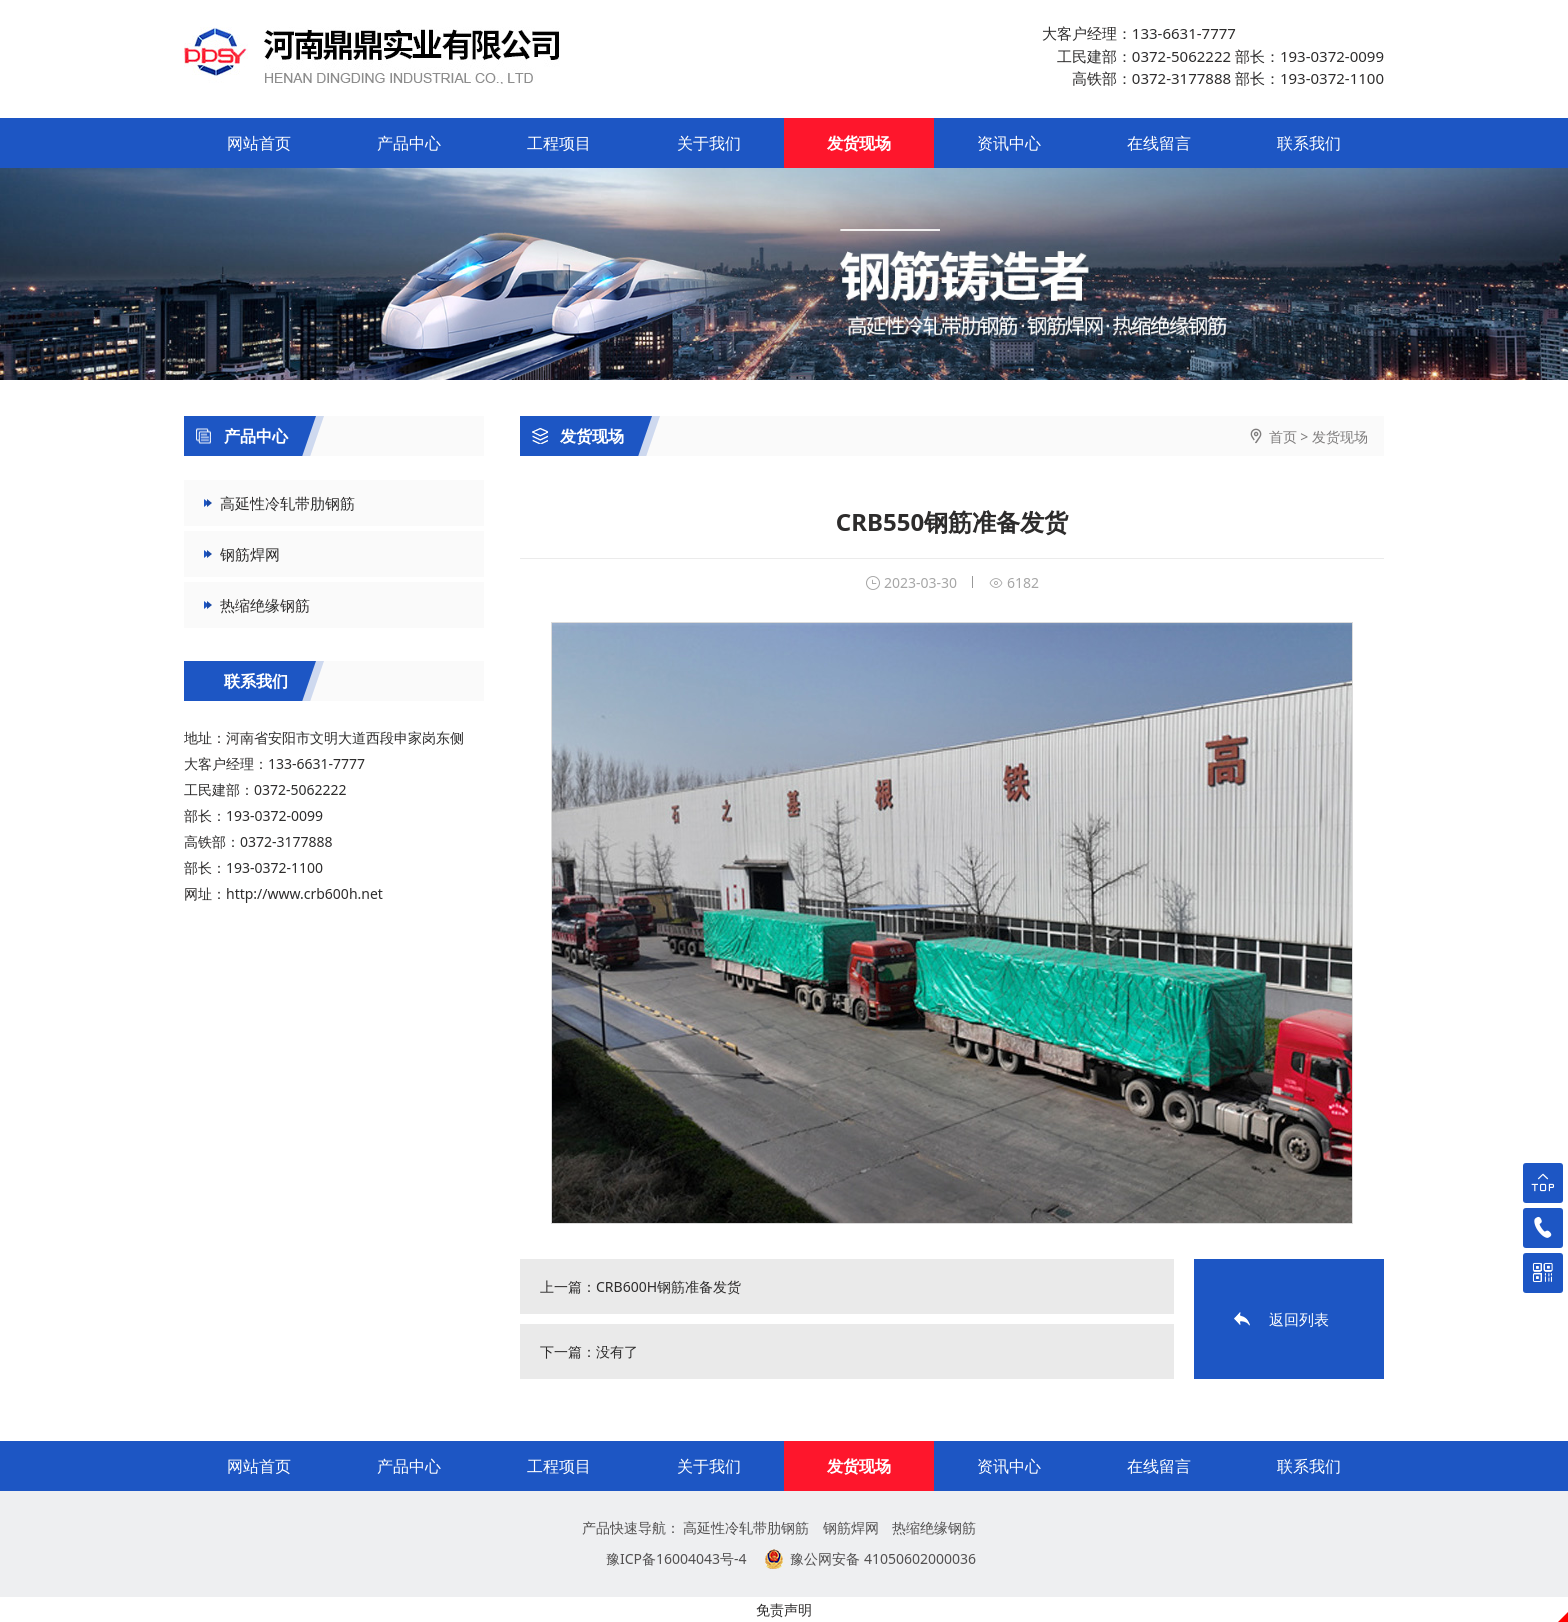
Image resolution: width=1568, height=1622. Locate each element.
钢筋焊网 (250, 554)
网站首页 (259, 143)
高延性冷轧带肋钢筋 (287, 503)
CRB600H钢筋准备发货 (668, 1286)
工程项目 (559, 143)
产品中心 (409, 143)
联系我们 (1309, 143)
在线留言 (1159, 143)
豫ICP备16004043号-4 (676, 1558)
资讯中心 (1009, 143)
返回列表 (1299, 1319)
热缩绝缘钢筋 (265, 605)
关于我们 (709, 143)
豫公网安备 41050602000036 (883, 1558)
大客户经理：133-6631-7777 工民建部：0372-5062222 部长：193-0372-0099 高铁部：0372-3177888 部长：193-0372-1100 (1213, 55)
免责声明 (784, 1609)
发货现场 (859, 143)
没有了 (617, 1351)
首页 (1283, 436)
